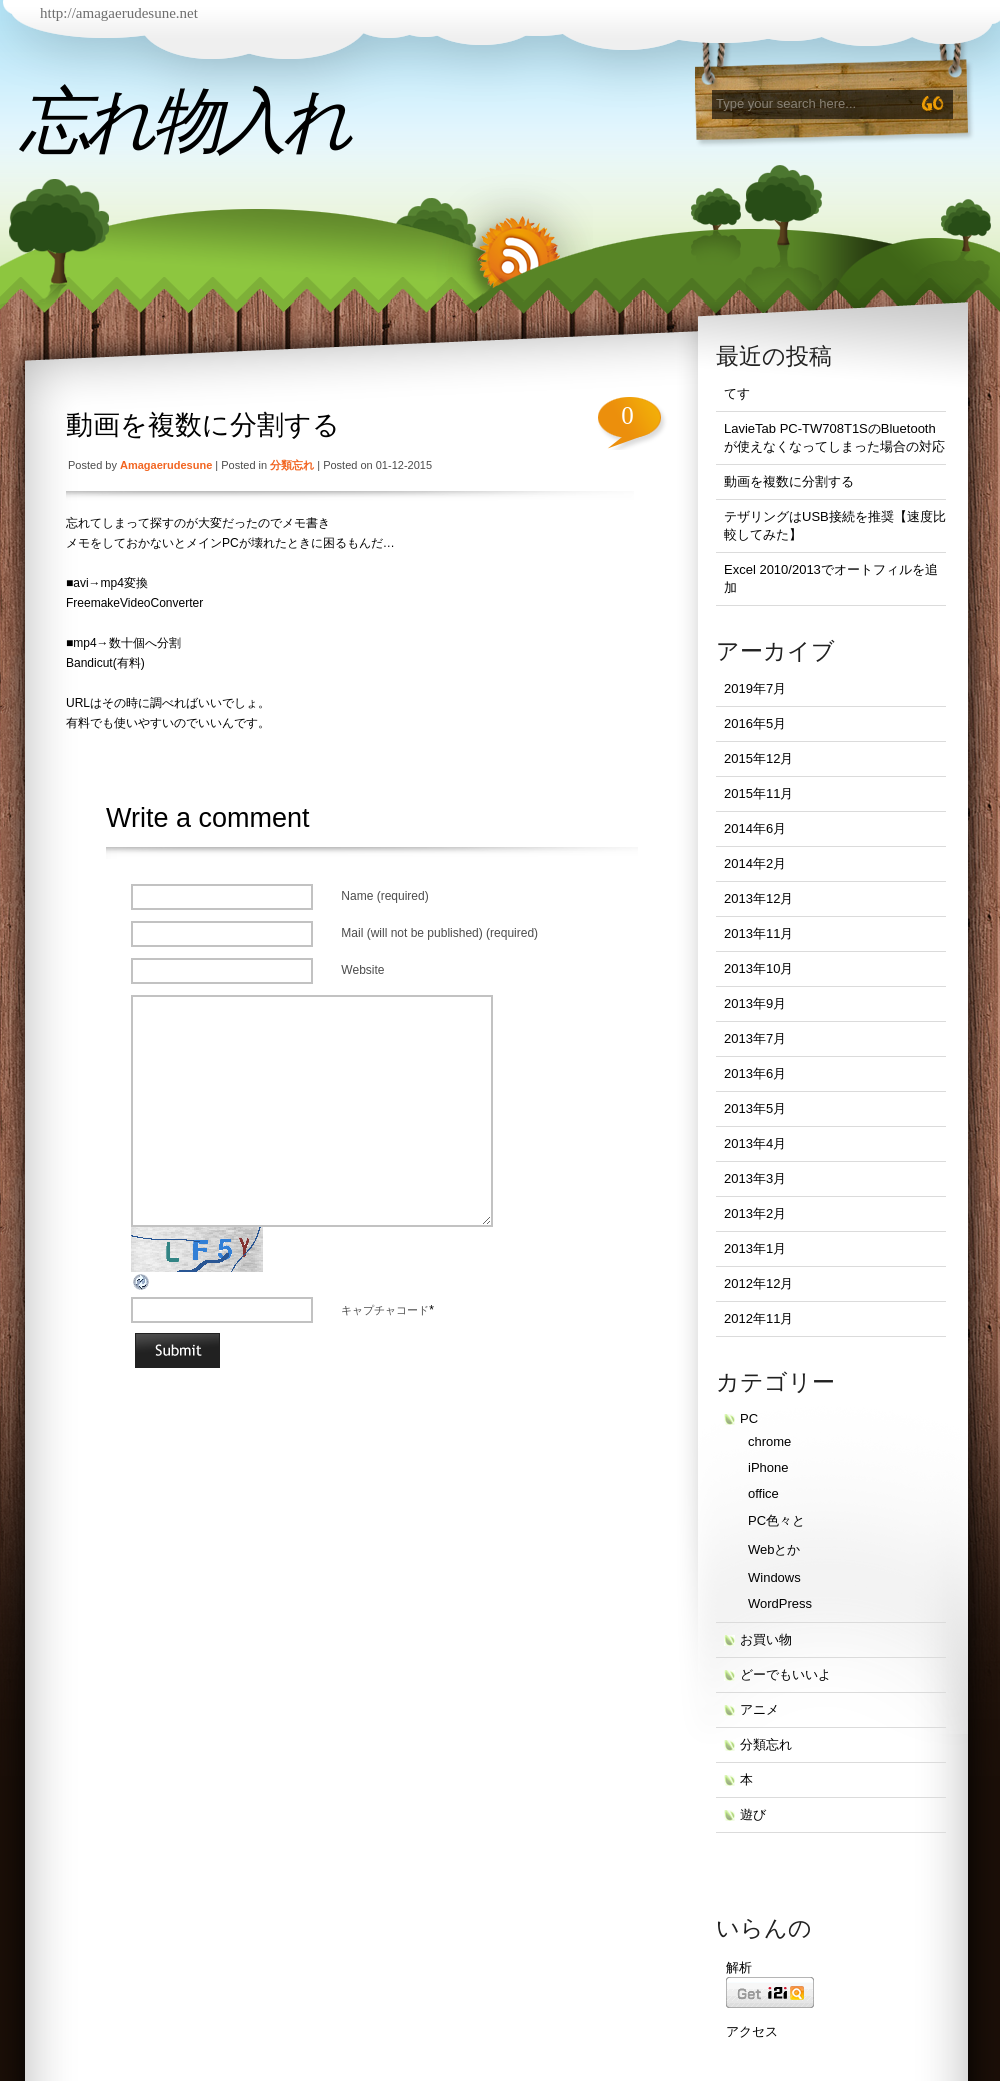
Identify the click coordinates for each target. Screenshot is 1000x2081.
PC (749, 1418)
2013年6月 (755, 1073)
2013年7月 (755, 1038)
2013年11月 (758, 933)
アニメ (759, 1709)
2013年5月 (755, 1108)
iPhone (768, 1467)
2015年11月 (758, 793)
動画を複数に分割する (203, 425)
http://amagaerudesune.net (119, 13)
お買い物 (766, 1639)
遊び (753, 1814)
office (763, 1493)
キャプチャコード (385, 1310)
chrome (769, 1441)
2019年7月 (755, 688)
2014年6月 (755, 828)
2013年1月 (755, 1248)
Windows (774, 1577)
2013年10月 (758, 968)
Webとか (774, 1549)
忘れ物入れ (184, 121)
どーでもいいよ (785, 1674)
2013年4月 (755, 1143)
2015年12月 (758, 758)
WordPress (780, 1603)
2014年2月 (755, 863)
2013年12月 (758, 898)
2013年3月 (755, 1178)
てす (737, 393)
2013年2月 (755, 1213)
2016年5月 (755, 723)
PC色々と (776, 1520)
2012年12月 (758, 1283)
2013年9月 (755, 1003)
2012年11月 (758, 1318)
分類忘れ (292, 465)
